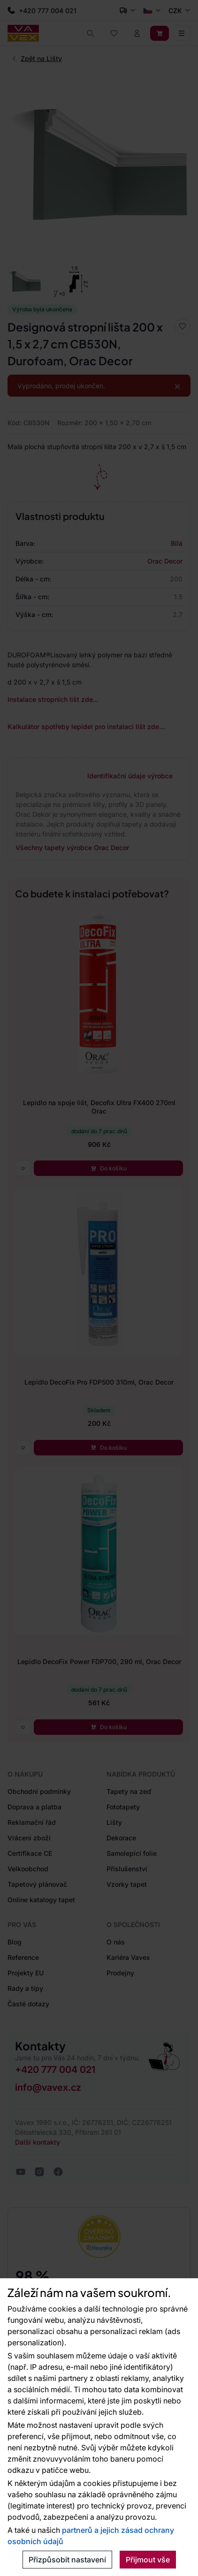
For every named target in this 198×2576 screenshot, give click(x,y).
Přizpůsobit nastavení (67, 2559)
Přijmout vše (148, 2559)
